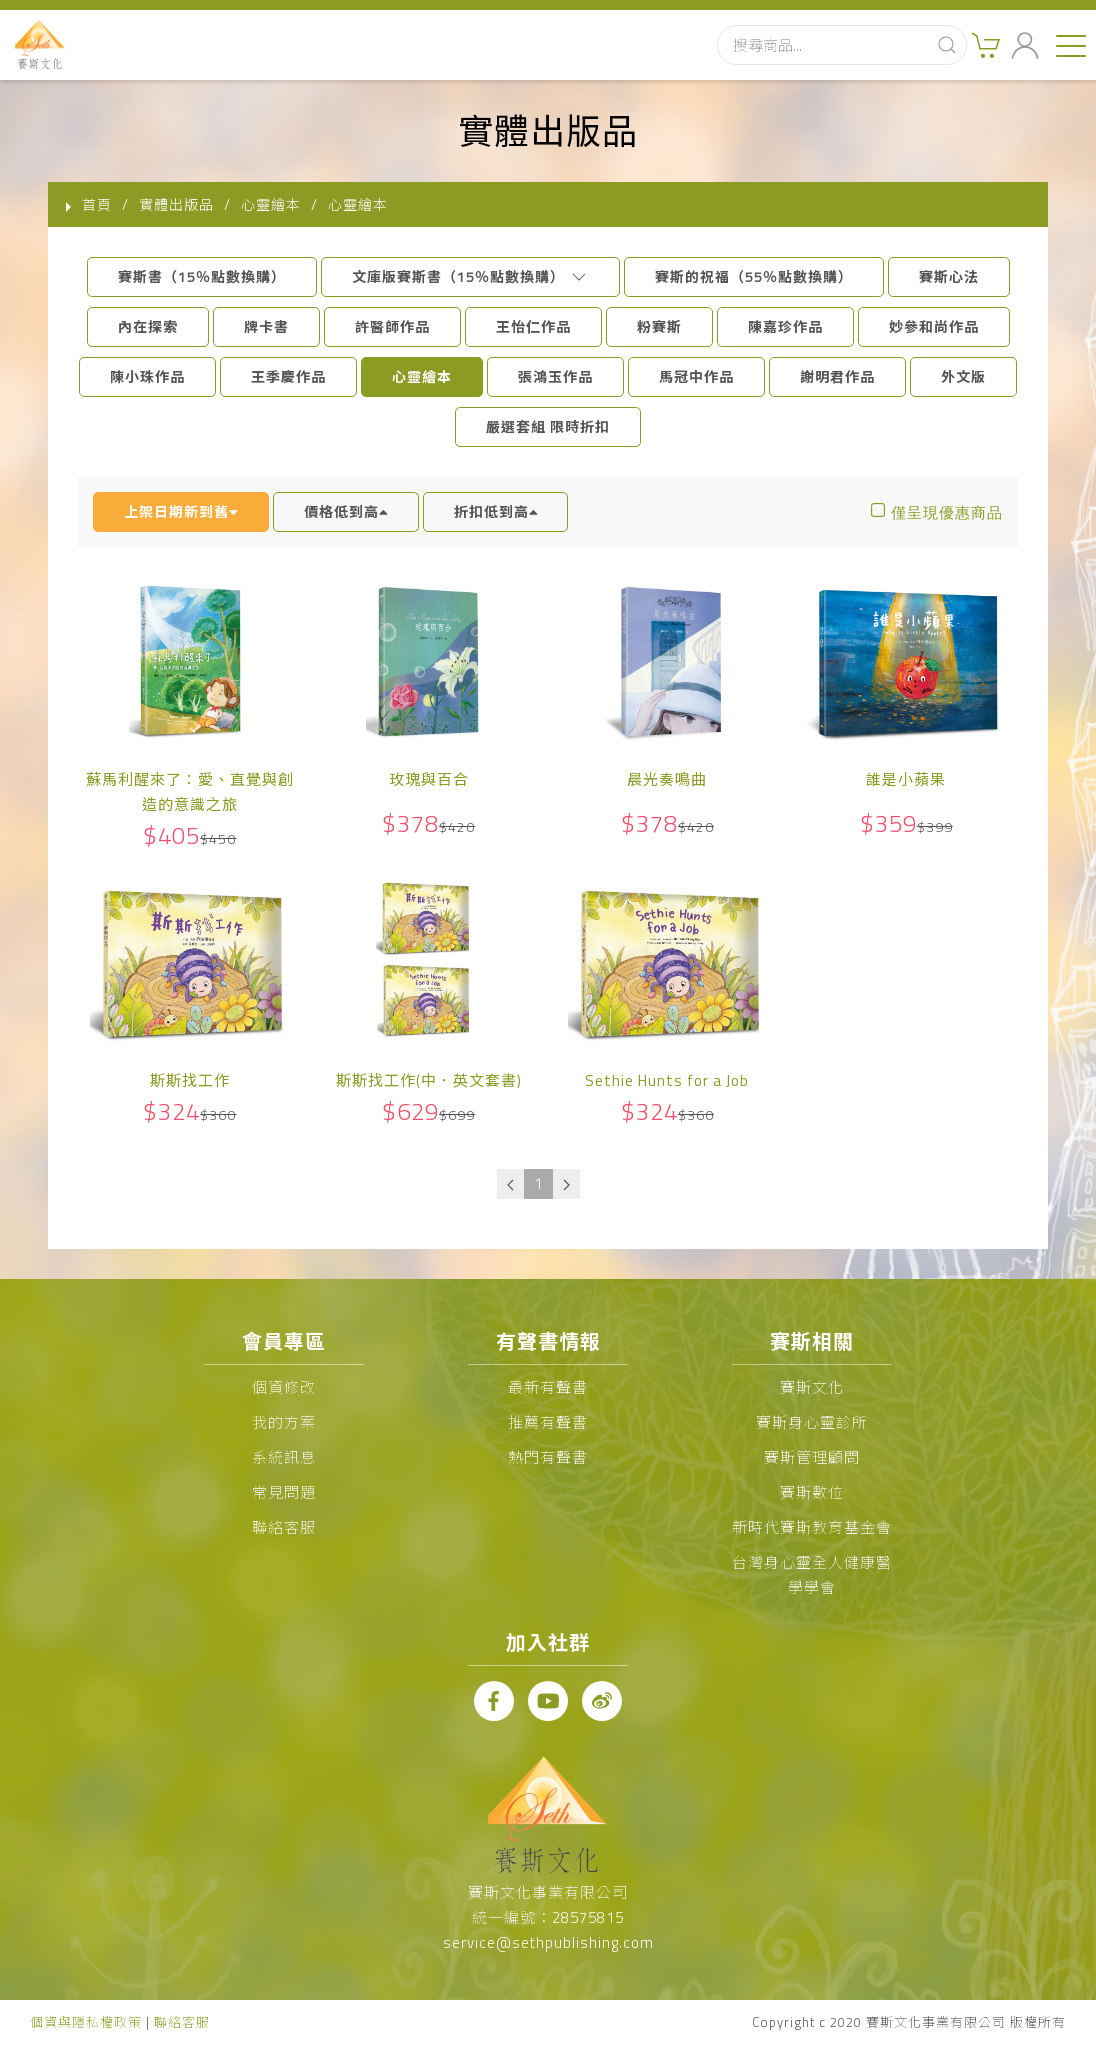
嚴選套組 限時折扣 (548, 426)
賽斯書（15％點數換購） (202, 276)
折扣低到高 (496, 511)
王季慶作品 (288, 376)
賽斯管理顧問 (812, 1457)
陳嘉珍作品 (785, 326)
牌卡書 (266, 326)
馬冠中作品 (696, 376)
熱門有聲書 (548, 1457)
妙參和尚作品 (934, 326)
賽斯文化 (812, 1387)
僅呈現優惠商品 (947, 512)
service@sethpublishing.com (548, 1942)
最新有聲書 (548, 1387)
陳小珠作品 (147, 376)
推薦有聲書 (548, 1422)
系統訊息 (284, 1457)
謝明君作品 (837, 376)
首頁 (97, 204)
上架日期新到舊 (181, 511)
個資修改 (284, 1387)
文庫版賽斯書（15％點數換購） (470, 276)
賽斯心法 (949, 276)
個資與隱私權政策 (86, 2022)
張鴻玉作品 (555, 376)
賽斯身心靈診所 (812, 1422)
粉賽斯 (659, 326)
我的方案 (284, 1422)
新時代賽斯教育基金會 (812, 1527)
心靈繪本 (422, 376)
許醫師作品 (392, 326)
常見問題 (284, 1492)
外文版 (963, 376)
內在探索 (148, 326)
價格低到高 (346, 511)
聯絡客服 (284, 1527)
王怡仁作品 (533, 326)
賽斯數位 (812, 1492)
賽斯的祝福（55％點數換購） (754, 276)
